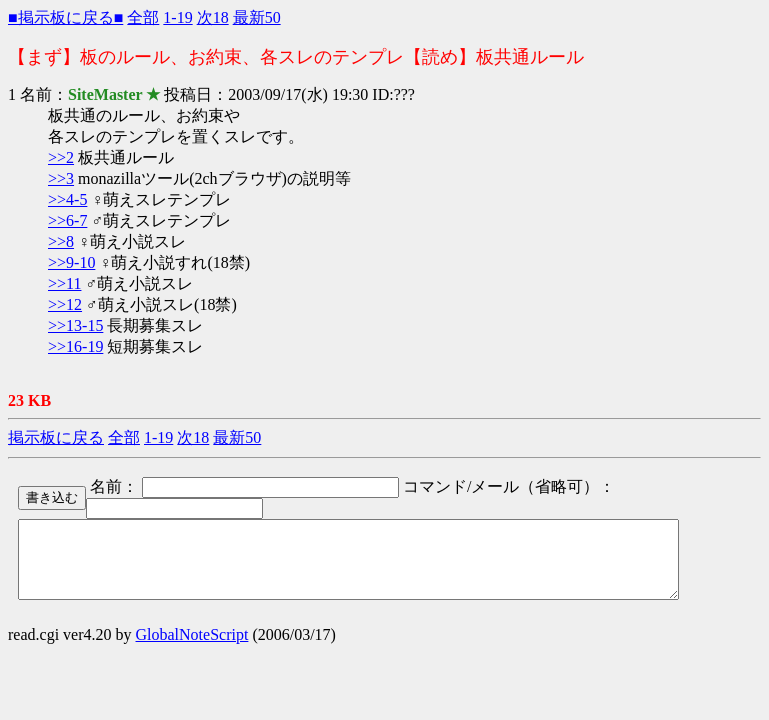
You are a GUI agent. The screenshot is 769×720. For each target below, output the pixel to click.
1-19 (177, 17)
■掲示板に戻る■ (65, 17)
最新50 (257, 17)
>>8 (61, 241)
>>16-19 (75, 346)
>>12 (65, 304)
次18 (213, 17)
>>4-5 (67, 199)
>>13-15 (75, 325)
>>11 (64, 283)
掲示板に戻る (56, 437)
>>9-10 (71, 262)
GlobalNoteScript (192, 649)
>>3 (61, 178)
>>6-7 (67, 220)
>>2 (61, 157)
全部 (143, 17)
